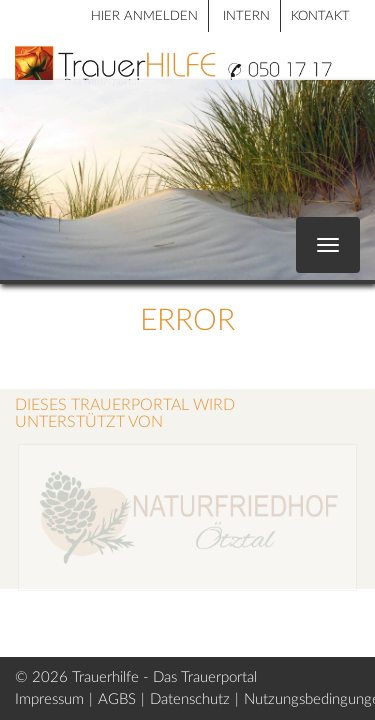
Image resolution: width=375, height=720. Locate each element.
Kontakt (320, 16)
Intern (246, 16)
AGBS (117, 699)
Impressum (49, 699)
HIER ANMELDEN (144, 16)
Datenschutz (190, 699)
